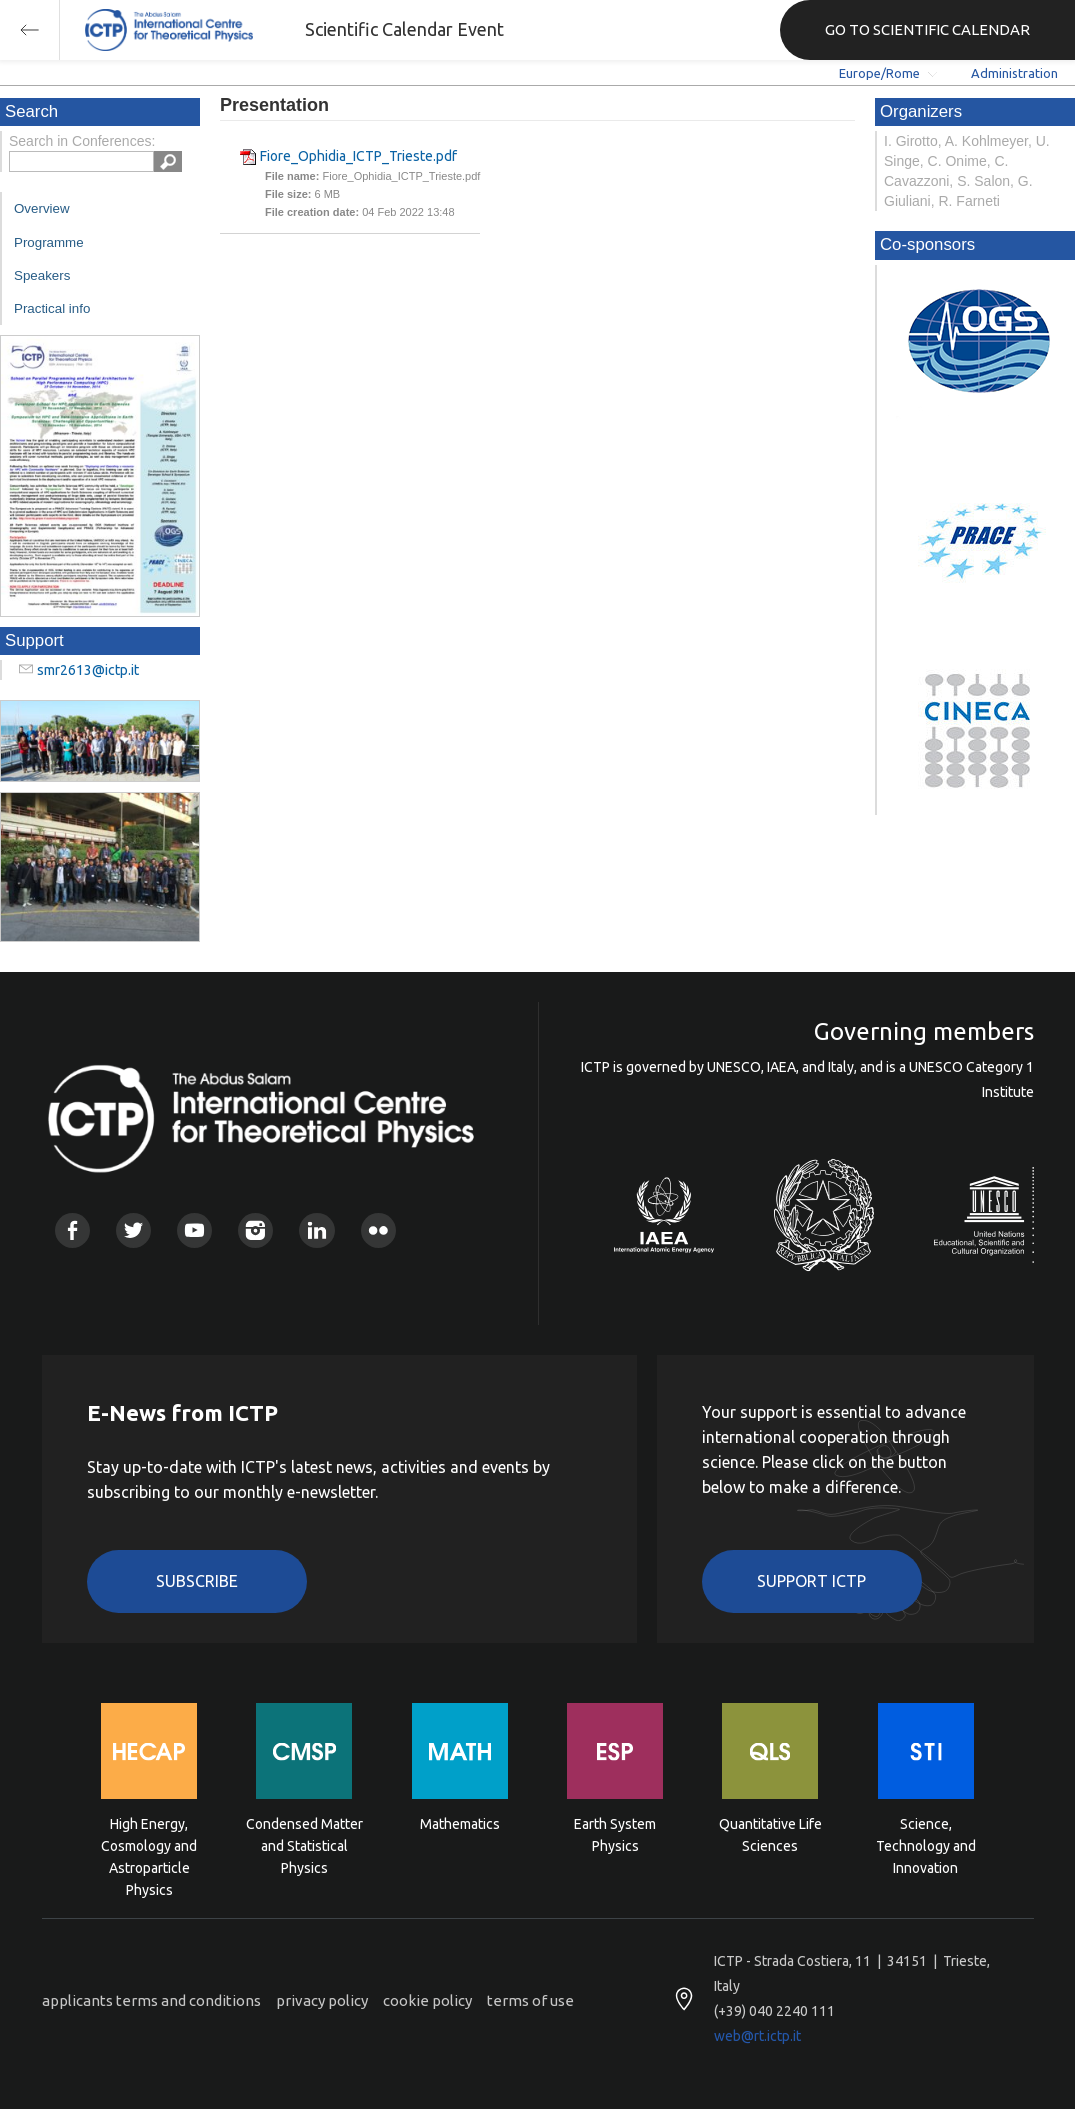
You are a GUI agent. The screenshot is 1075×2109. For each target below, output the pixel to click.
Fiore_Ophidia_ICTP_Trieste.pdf (358, 156)
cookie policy (427, 2000)
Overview (42, 208)
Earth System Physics (615, 1835)
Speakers (42, 275)
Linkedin (316, 1230)
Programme (49, 242)
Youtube (194, 1230)
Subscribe (197, 1581)
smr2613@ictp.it (88, 670)
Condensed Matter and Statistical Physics (304, 1844)
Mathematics (460, 1824)
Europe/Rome (879, 73)
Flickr (378, 1230)
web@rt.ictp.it (757, 2036)
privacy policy (322, 2000)
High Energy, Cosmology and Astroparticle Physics (149, 1844)
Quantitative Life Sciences (770, 1835)
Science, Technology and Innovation (926, 1844)
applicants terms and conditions (151, 2000)
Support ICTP (811, 1581)
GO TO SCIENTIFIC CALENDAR (927, 29)
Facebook (72, 1230)
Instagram (255, 1230)
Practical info (52, 308)
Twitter (133, 1230)
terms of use (530, 2000)
